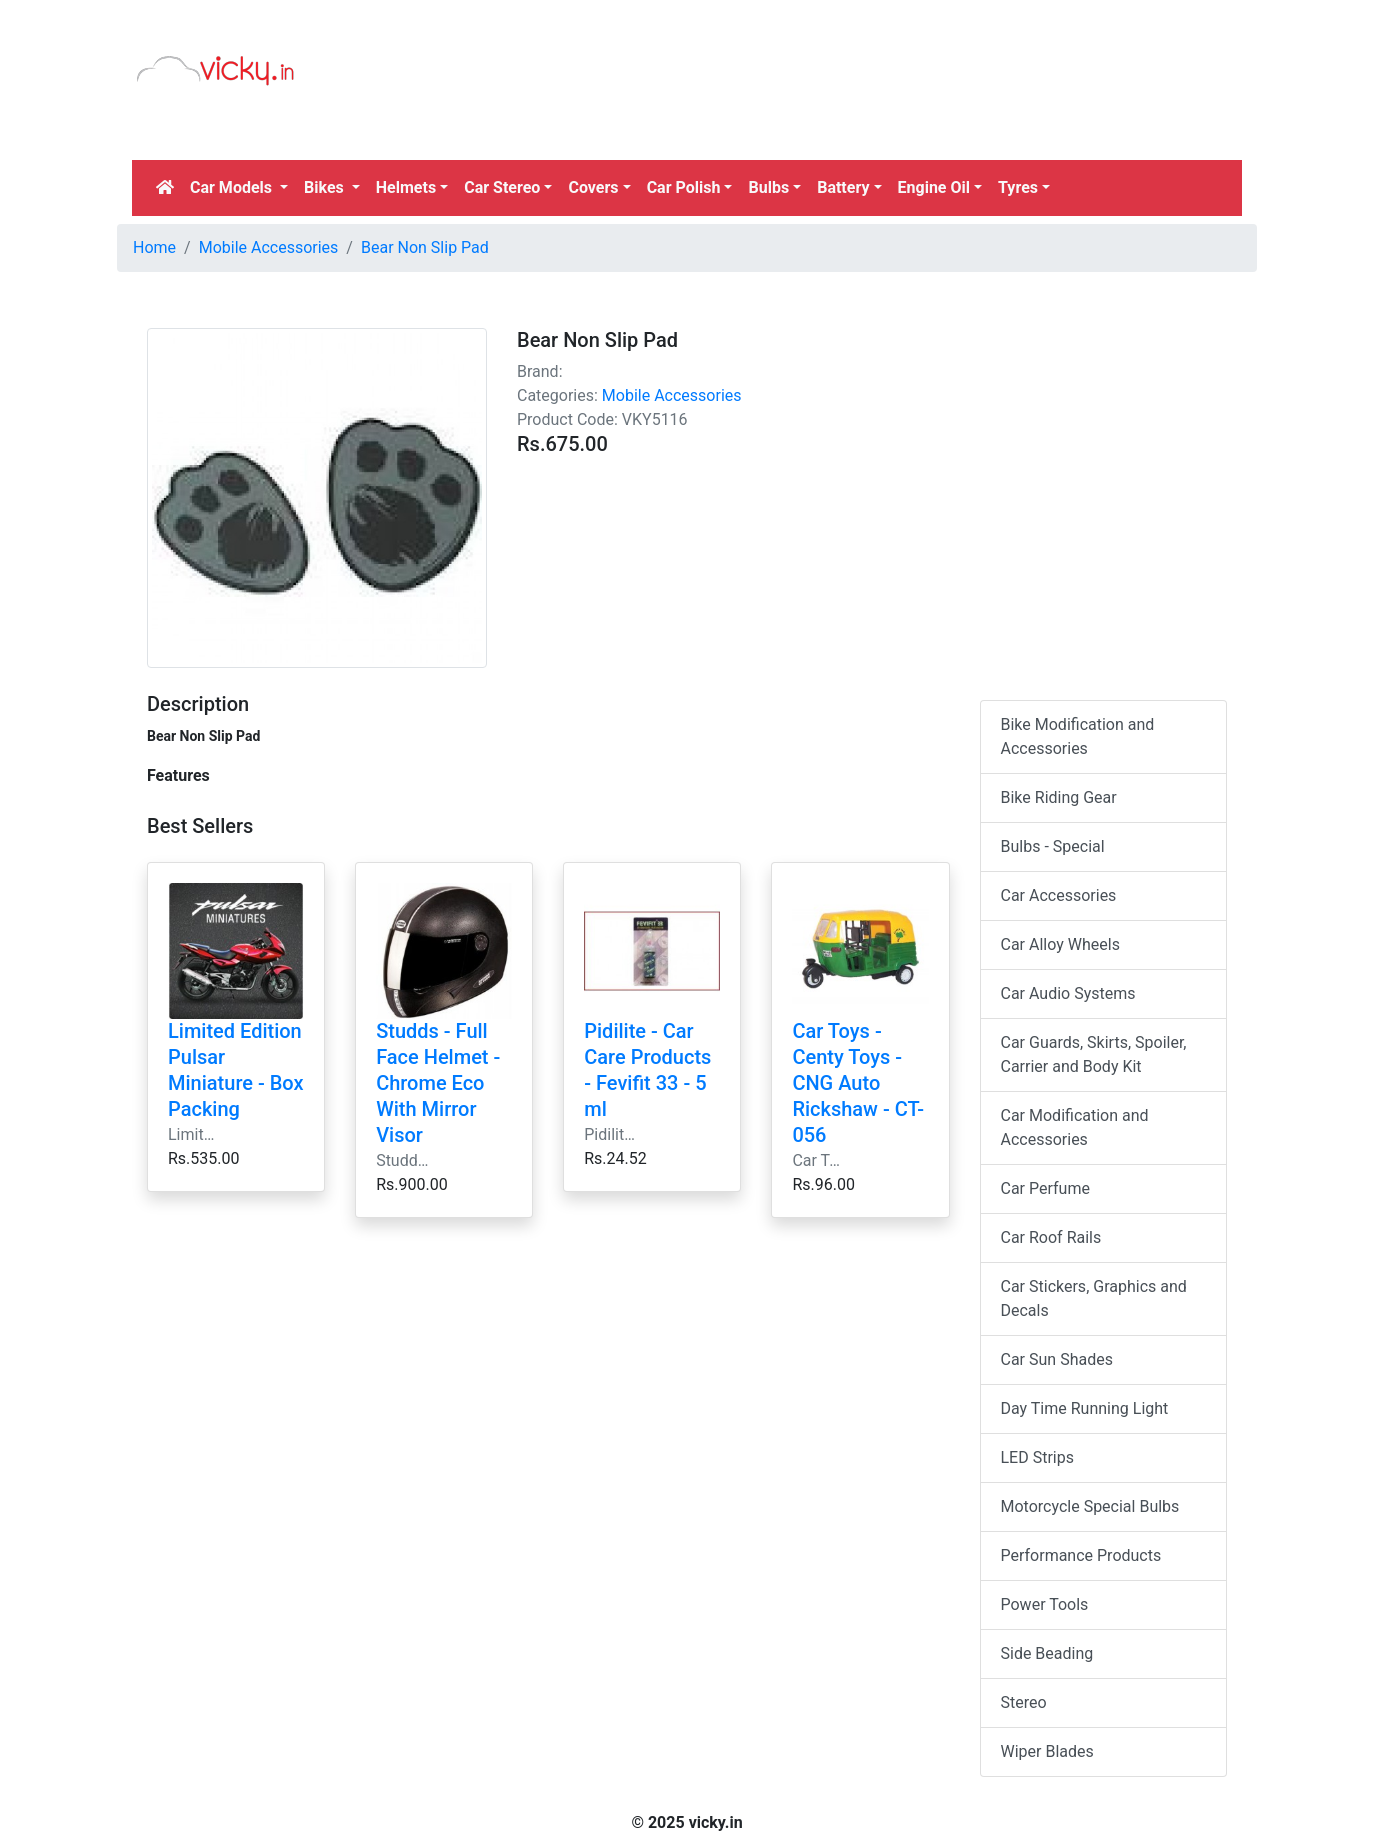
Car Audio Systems (1068, 993)
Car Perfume (1045, 1188)
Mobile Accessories (269, 247)
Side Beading (1047, 1653)
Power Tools (1045, 1604)
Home (154, 247)
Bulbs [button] (768, 187)
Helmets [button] (406, 187)
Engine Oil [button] (934, 187)
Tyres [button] (1018, 187)
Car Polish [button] (684, 187)
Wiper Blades (1047, 1751)
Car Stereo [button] (502, 187)
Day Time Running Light (1085, 1408)
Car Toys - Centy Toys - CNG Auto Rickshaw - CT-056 (858, 1083)
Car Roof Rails (1051, 1237)
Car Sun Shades (1057, 1359)
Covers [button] (593, 187)
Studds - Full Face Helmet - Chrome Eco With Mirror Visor (438, 1083)
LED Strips (1037, 1457)
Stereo (1024, 1702)
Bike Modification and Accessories (1078, 736)
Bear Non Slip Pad (425, 247)
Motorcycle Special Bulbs (1090, 1506)
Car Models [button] (233, 187)
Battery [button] (843, 187)
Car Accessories (1059, 895)
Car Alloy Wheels (1060, 944)
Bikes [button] (326, 187)
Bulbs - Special (1053, 846)
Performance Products (1081, 1555)
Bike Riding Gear (1059, 797)
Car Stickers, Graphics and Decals (1094, 1298)
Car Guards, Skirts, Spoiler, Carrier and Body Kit (1094, 1054)
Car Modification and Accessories (1075, 1127)
